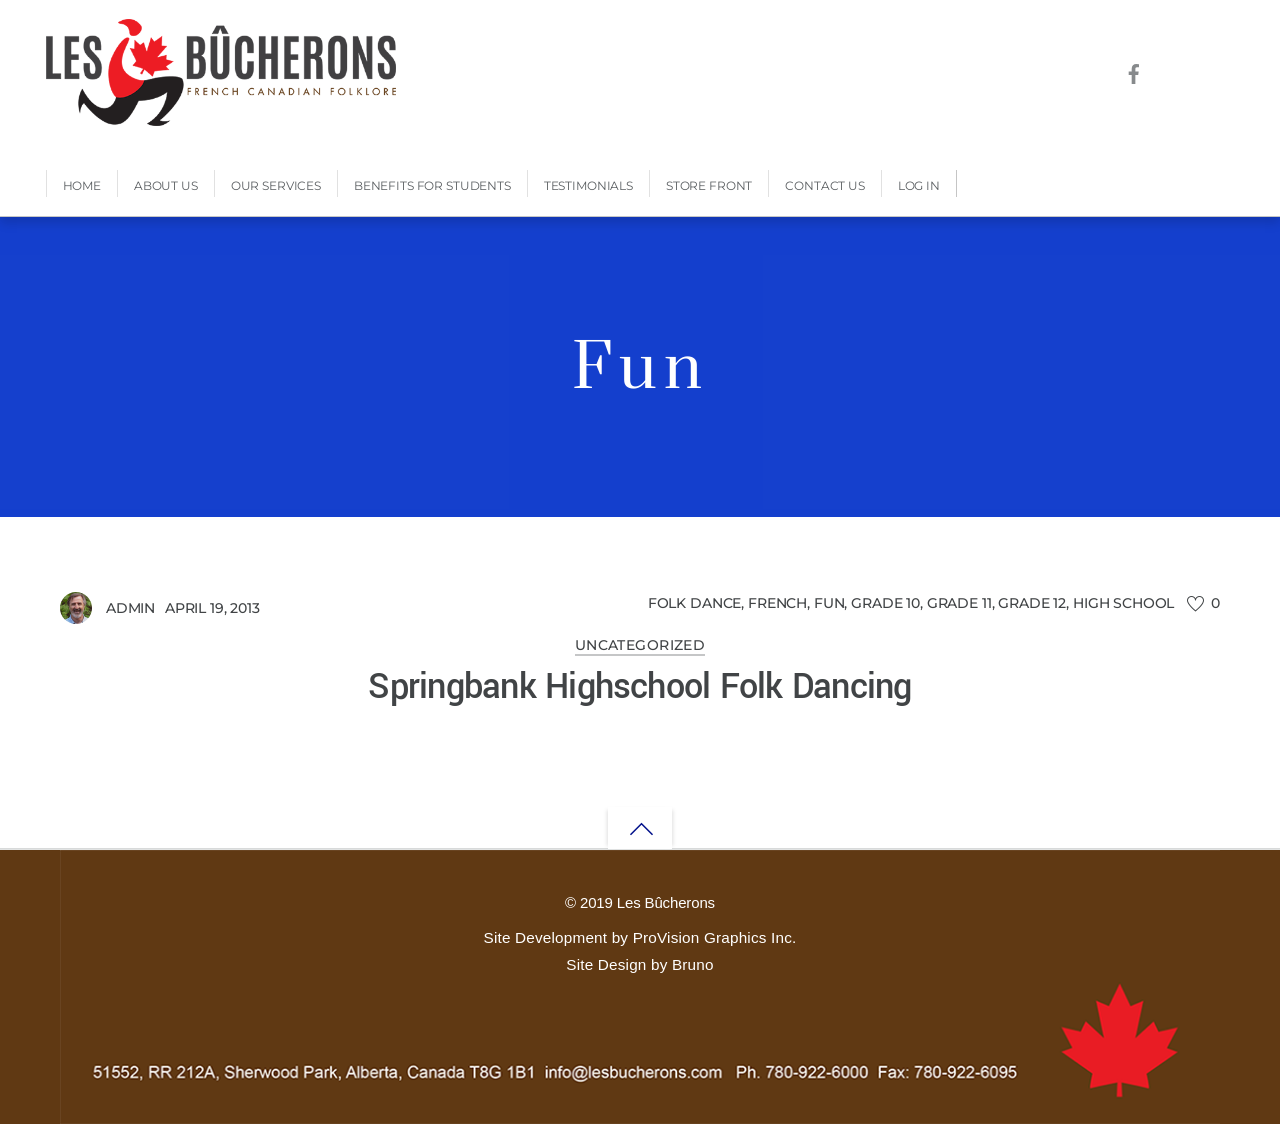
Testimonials (588, 185)
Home (82, 185)
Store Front (709, 185)
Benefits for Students (432, 185)
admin (130, 608)
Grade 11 (959, 603)
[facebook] (1133, 71)
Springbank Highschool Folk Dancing (639, 687)
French (777, 603)
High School (1123, 603)
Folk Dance (695, 603)
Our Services (276, 185)
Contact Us (825, 185)
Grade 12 (1032, 603)
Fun (829, 603)
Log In (919, 185)
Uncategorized (640, 645)
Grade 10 (885, 603)
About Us (166, 185)
